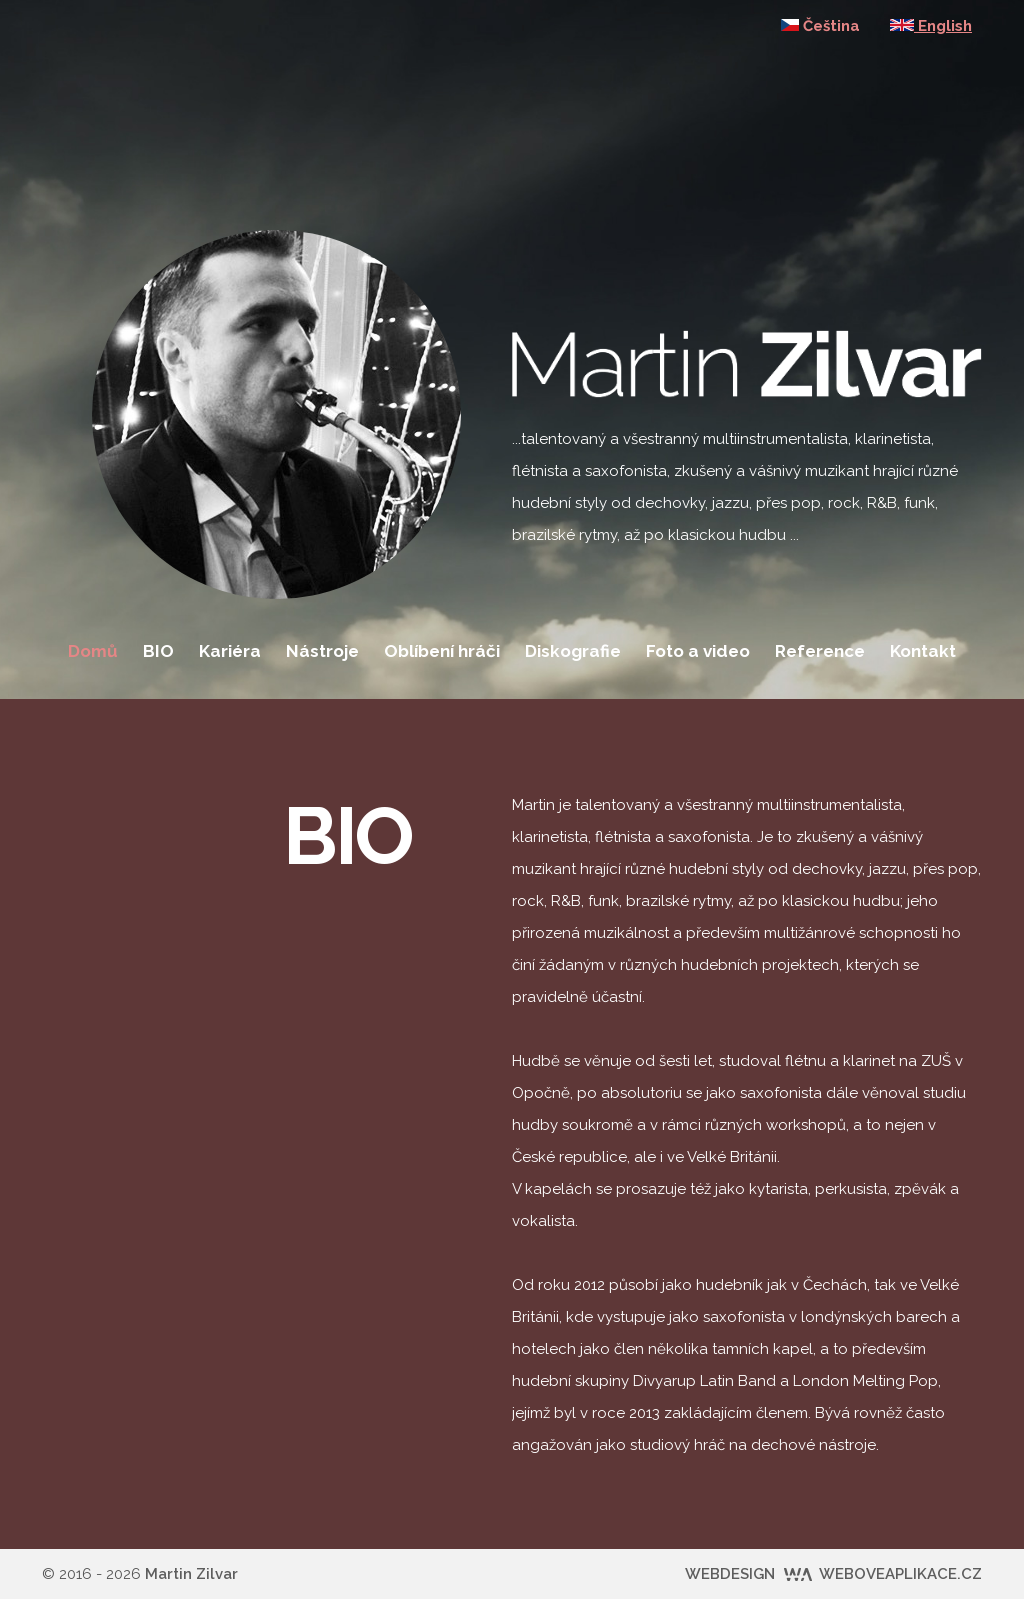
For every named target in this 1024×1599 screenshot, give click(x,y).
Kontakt (923, 651)
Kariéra (230, 651)
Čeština (820, 26)
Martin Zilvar (191, 1574)
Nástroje (322, 651)
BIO (158, 651)
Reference (820, 651)
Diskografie (573, 651)
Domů (93, 651)
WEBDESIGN (833, 1574)
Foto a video (698, 651)
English (931, 26)
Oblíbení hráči (442, 651)
